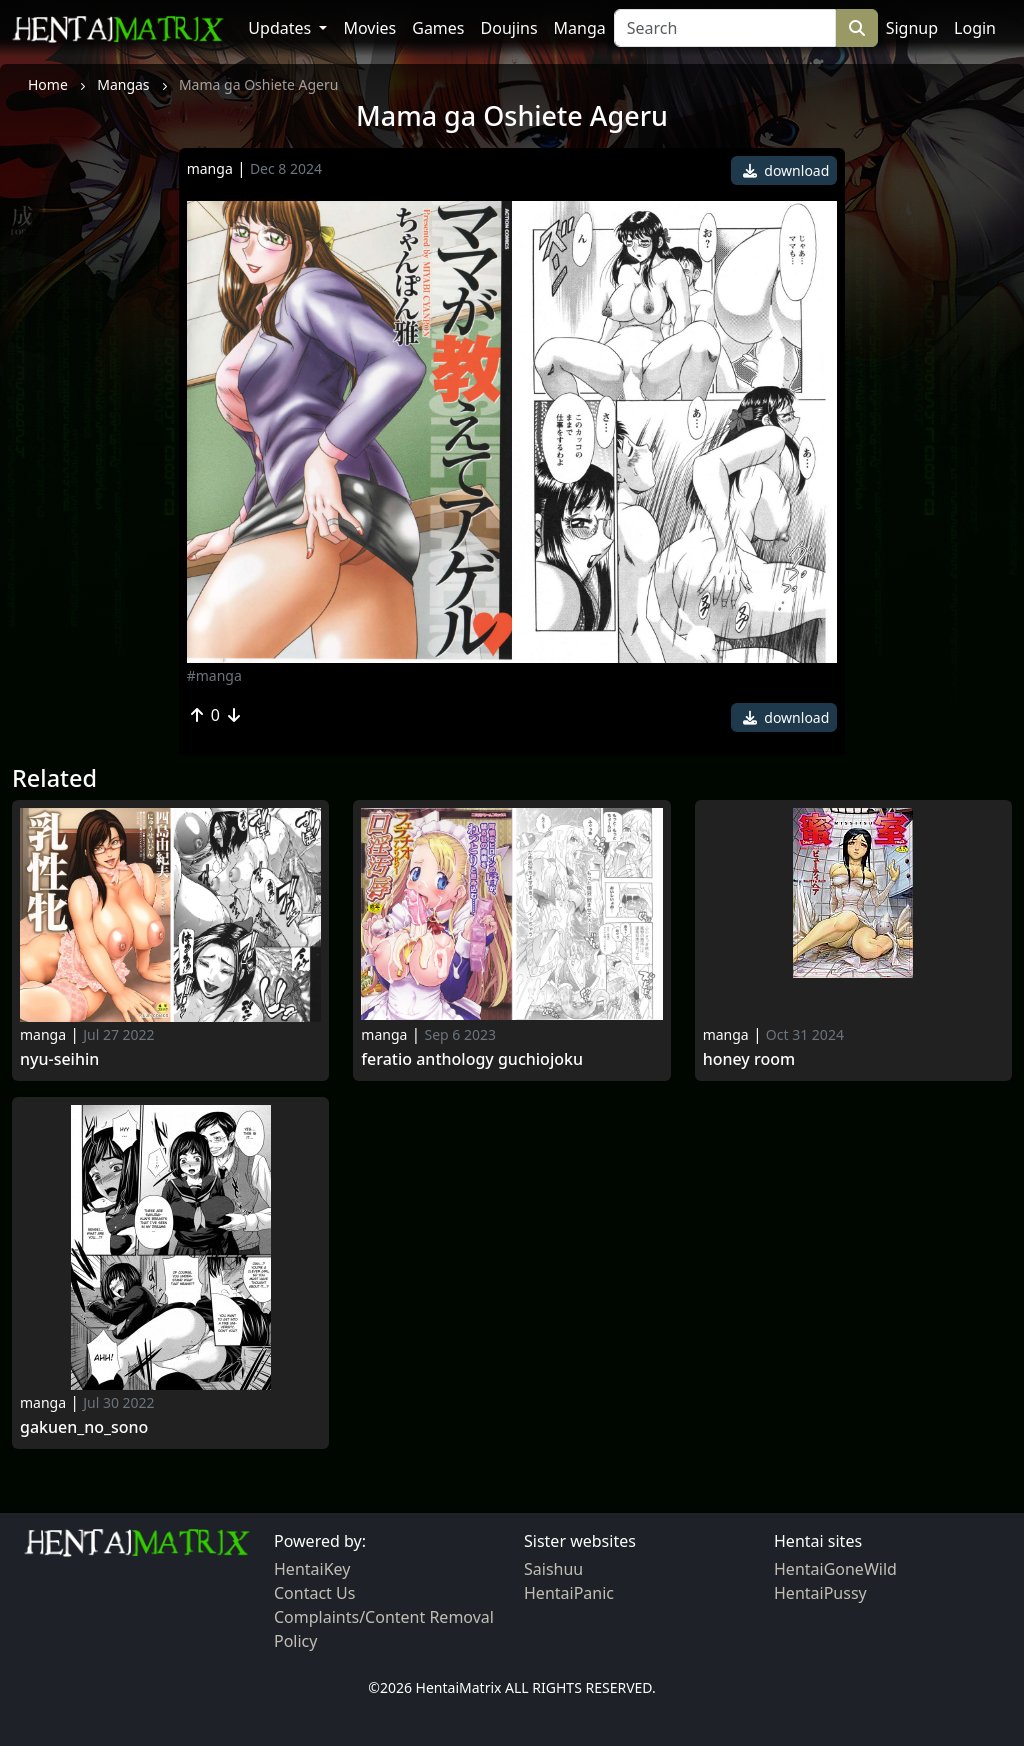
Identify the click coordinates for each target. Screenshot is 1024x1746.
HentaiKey (312, 1569)
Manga (580, 28)
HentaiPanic (569, 1593)
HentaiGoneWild (835, 1569)
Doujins (509, 28)
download (786, 170)
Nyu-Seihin (59, 1059)
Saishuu (553, 1569)
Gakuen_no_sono (84, 1427)
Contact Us (314, 1593)
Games (438, 28)
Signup (912, 28)
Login (975, 28)
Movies (369, 28)
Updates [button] (281, 28)
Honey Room (749, 1059)
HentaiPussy (820, 1593)
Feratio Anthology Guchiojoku (472, 1059)
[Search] (725, 28)
